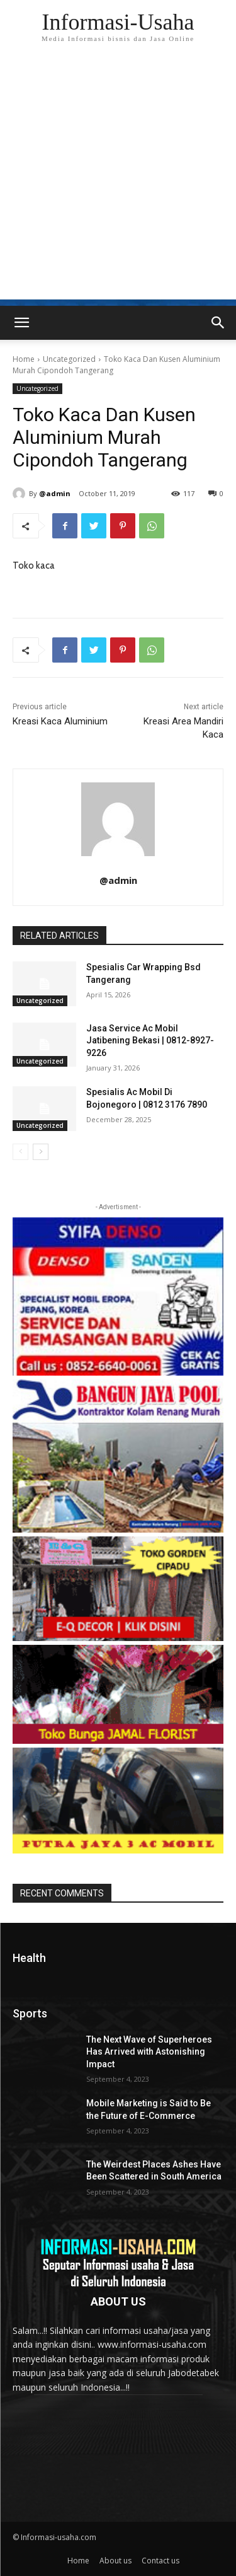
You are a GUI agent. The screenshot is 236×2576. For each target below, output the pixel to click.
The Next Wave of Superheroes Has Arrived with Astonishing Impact (149, 2051)
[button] (218, 323)
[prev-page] (20, 1152)
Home (24, 359)
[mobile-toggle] (21, 323)
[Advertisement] (118, 181)
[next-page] (40, 1152)
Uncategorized (69, 359)
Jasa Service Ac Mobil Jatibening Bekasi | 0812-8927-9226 (150, 1040)
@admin (54, 493)
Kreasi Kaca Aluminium (60, 721)
